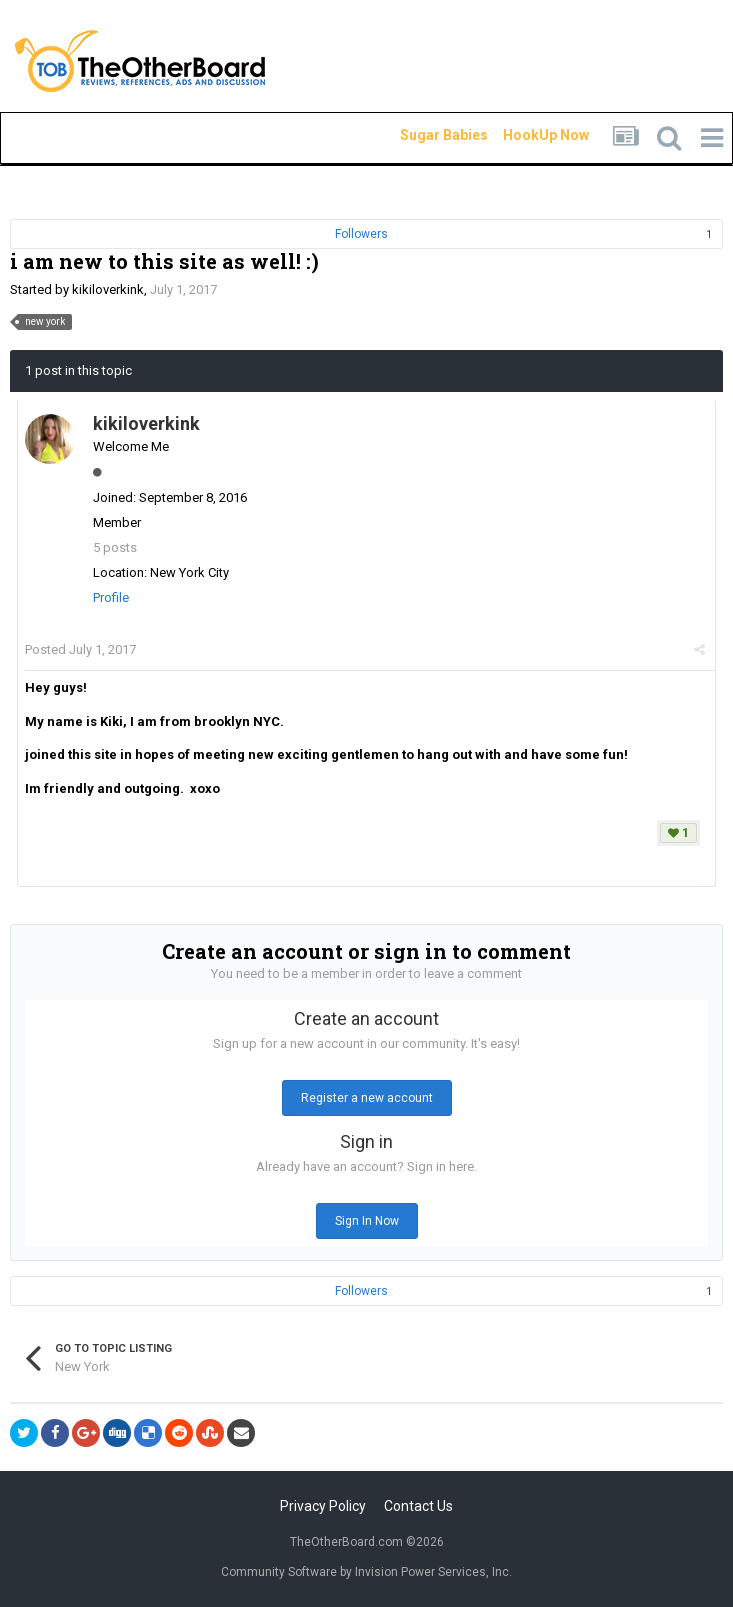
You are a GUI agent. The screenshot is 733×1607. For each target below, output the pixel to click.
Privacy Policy (323, 1506)
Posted (80, 649)
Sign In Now (367, 1221)
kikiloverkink (108, 289)
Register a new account (367, 1098)
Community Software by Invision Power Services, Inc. (366, 1572)
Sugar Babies (420, 135)
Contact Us (418, 1506)
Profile (111, 597)
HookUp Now (523, 135)
